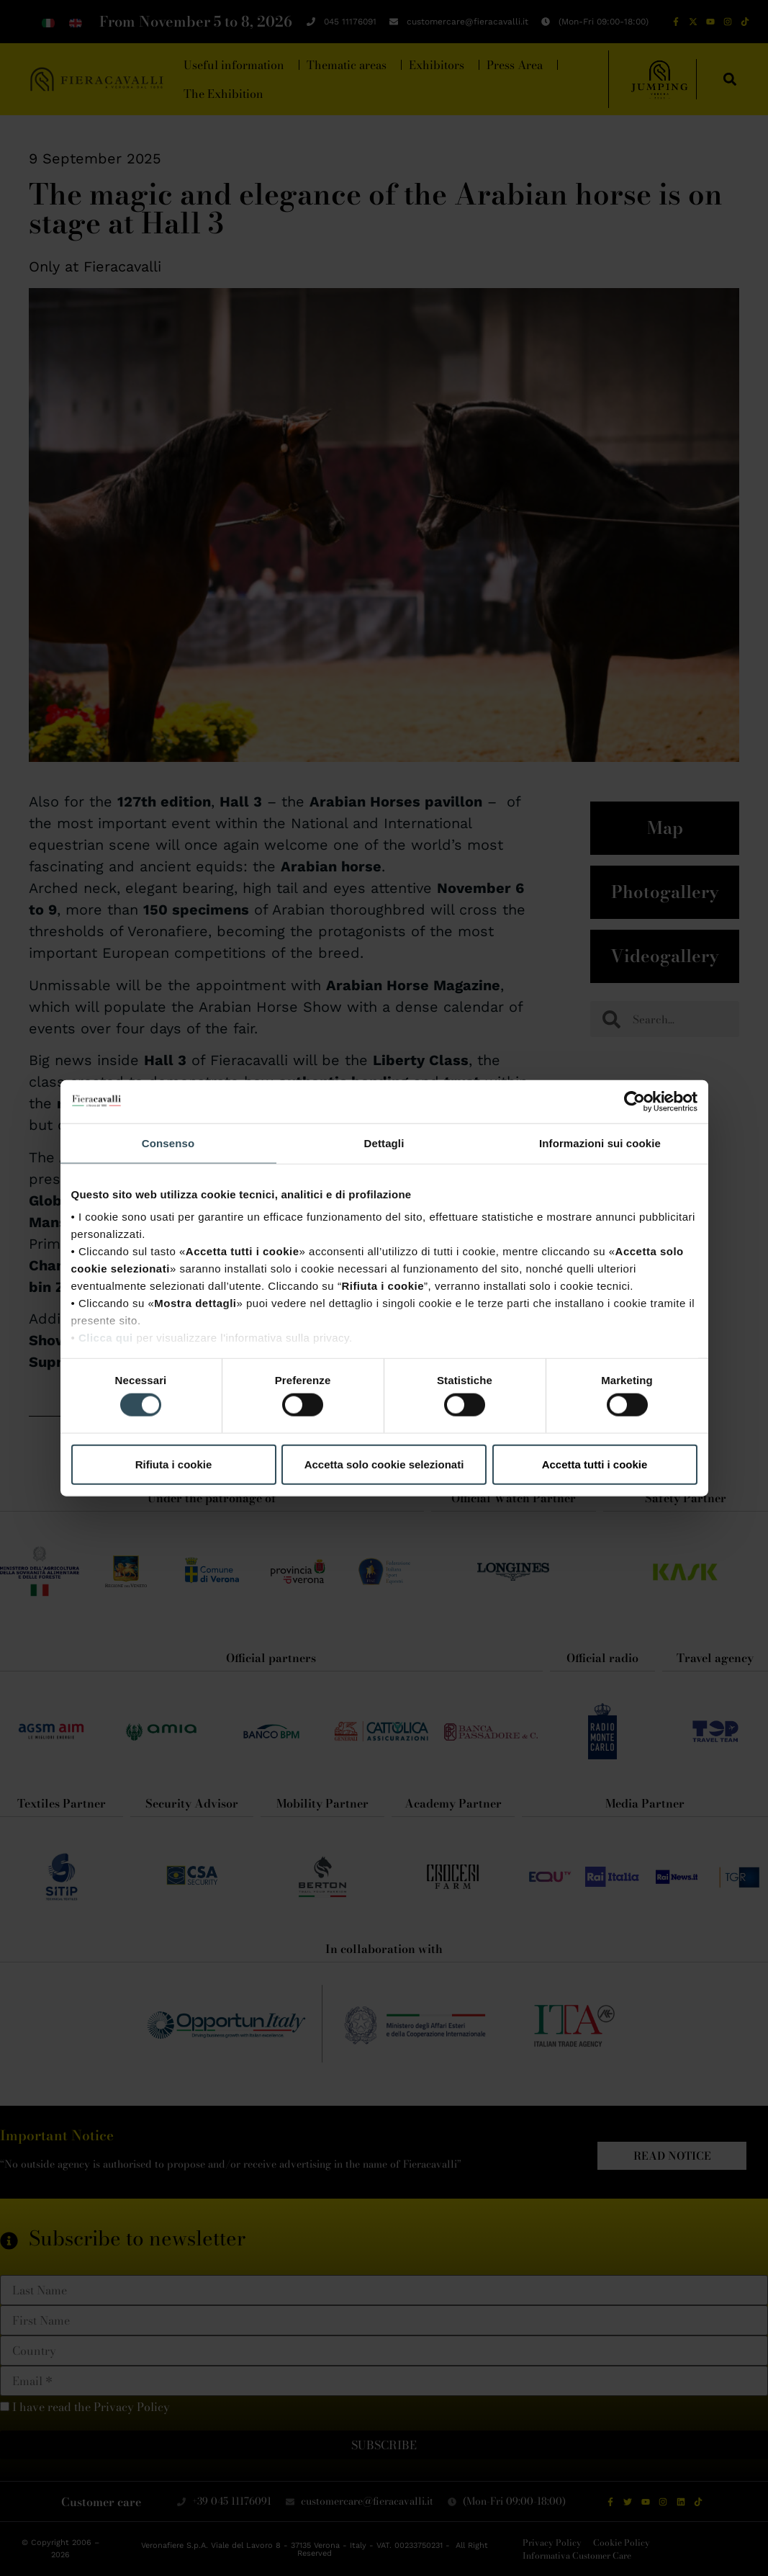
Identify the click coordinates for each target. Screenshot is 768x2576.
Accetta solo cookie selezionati (384, 1464)
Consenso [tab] (168, 1142)
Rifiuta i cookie (173, 1464)
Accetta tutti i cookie (595, 1464)
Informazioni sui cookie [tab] (600, 1142)
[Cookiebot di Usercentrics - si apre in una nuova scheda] (634, 1101)
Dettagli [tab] (384, 1142)
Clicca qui (105, 1338)
